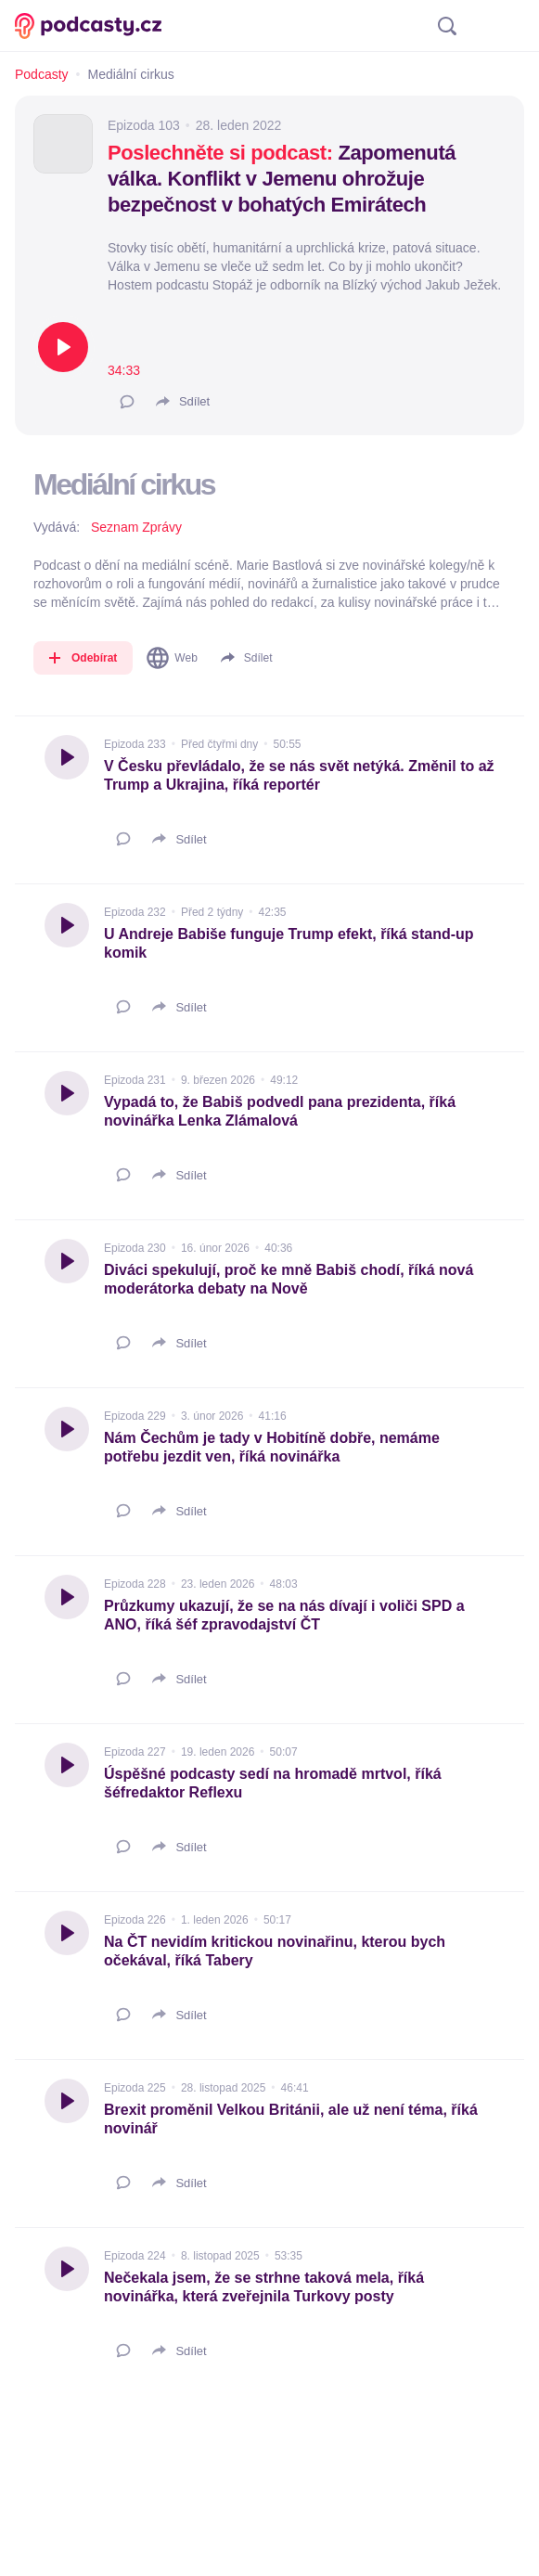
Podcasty (42, 74)
